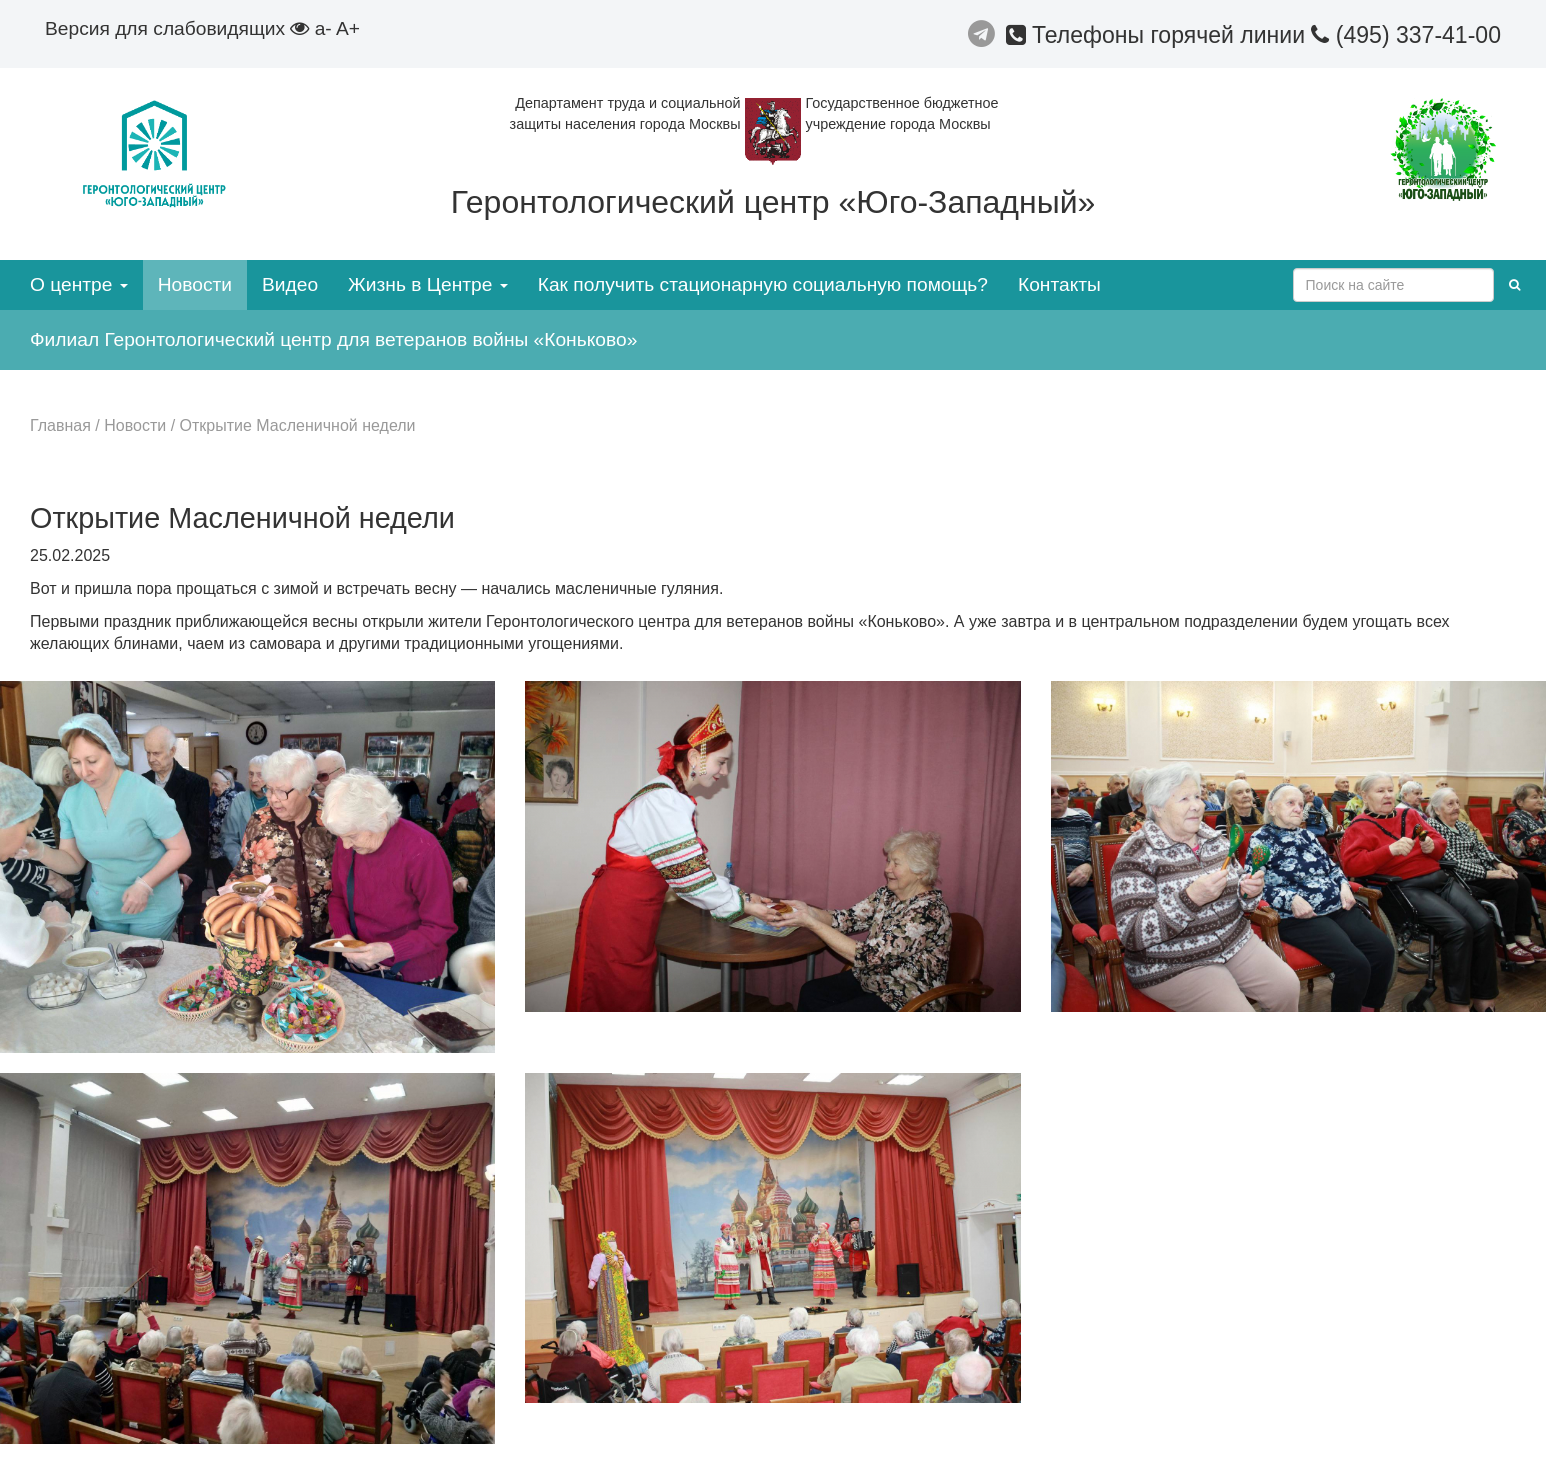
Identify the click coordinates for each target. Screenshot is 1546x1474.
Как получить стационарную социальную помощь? (763, 284)
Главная (60, 425)
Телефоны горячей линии (1159, 35)
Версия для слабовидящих (177, 28)
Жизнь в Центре (428, 284)
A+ (348, 28)
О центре (79, 284)
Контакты (1059, 284)
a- (323, 28)
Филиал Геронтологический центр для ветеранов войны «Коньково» (333, 339)
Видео (290, 284)
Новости (195, 284)
